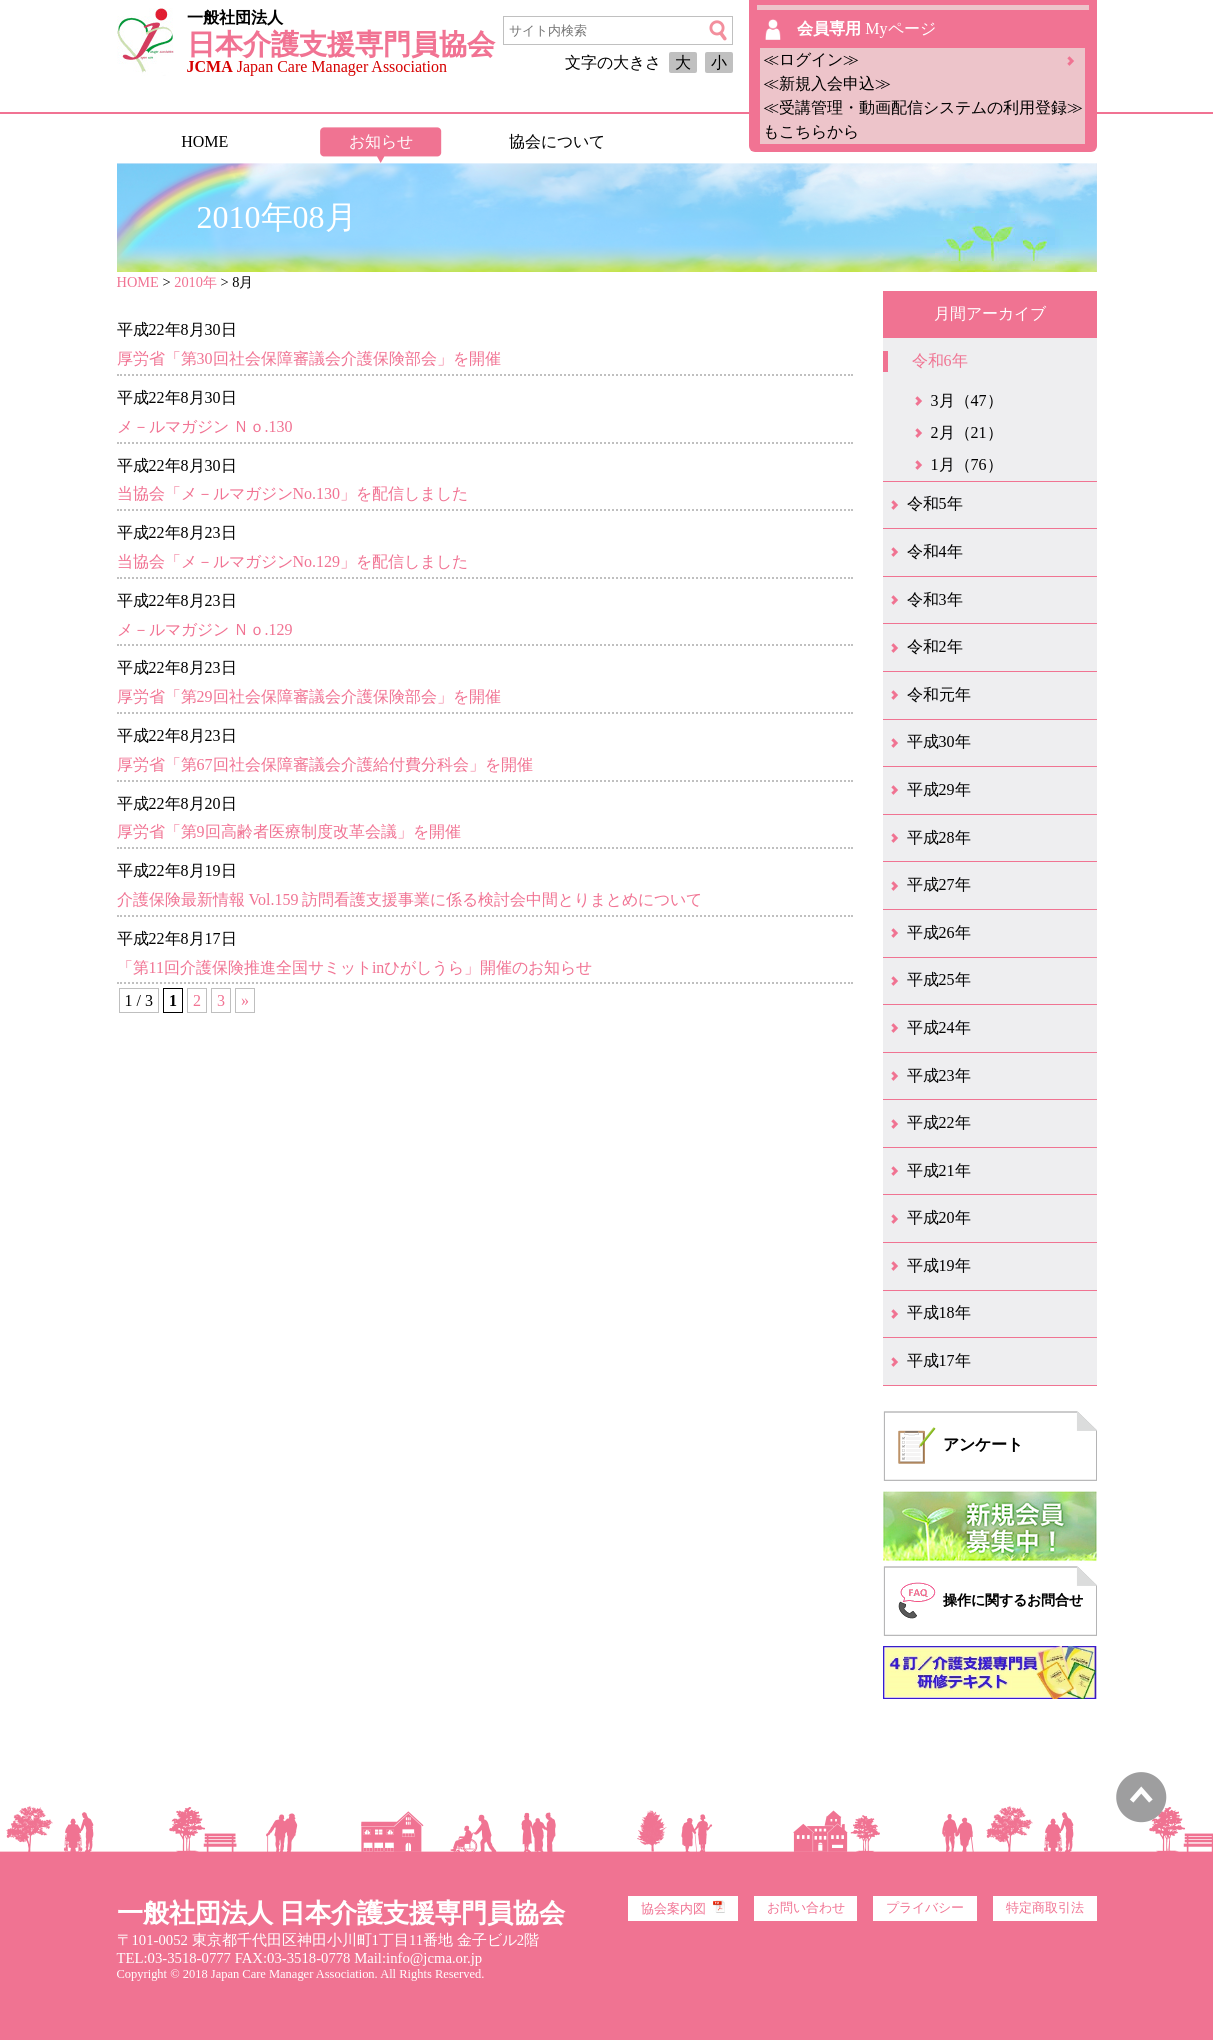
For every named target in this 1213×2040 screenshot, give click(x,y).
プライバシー (925, 1908)
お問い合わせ (806, 1908)
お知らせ (381, 141)
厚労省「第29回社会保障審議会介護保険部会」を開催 (309, 696)
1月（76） (967, 464)
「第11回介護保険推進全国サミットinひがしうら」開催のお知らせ (355, 967)
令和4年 (935, 551)
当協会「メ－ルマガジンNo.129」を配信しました (293, 561)
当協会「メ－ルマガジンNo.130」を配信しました (293, 493)
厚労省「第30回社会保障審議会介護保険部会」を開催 (309, 358)
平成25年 (939, 979)
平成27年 (939, 884)
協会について (557, 141)
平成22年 (939, 1122)
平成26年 (939, 932)
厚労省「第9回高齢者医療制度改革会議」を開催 (289, 831)
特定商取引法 (1045, 1908)
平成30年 (939, 741)
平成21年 (939, 1170)
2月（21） (967, 432)
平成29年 (939, 789)
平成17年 (939, 1360)
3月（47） (967, 400)
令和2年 (935, 646)
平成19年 (939, 1265)
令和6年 (940, 360)
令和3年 (935, 599)
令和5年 (935, 503)
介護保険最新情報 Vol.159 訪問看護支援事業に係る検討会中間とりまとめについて (410, 899)
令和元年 (939, 694)
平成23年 (939, 1075)
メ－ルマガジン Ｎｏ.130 (205, 426)
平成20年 (939, 1217)
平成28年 (939, 837)
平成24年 (939, 1027)
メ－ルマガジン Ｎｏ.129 (205, 629)
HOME (204, 141)
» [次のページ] (245, 1000)
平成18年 (939, 1312)
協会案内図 (683, 1908)
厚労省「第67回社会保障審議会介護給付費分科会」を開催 (325, 764)
